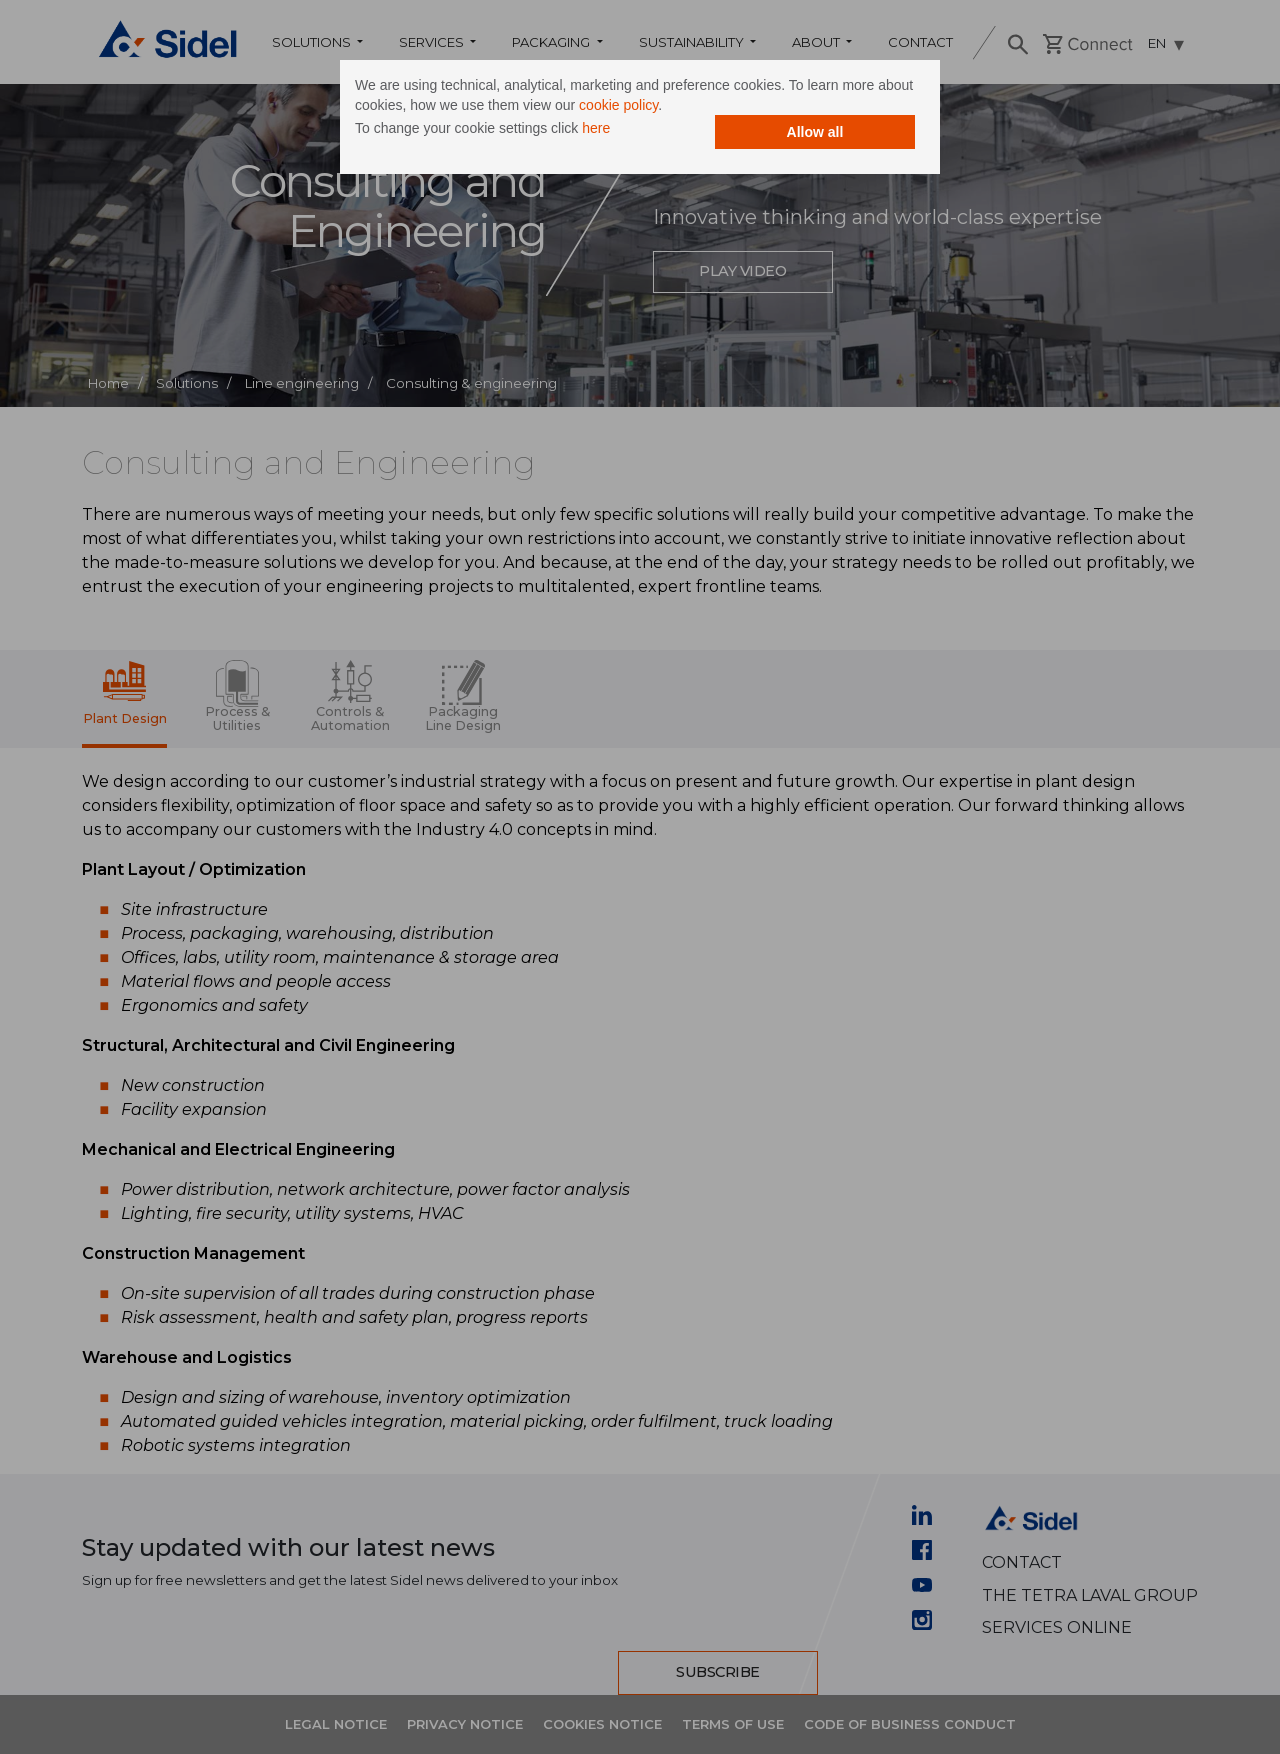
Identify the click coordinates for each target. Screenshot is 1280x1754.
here (596, 128)
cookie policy (618, 105)
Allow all (815, 132)
